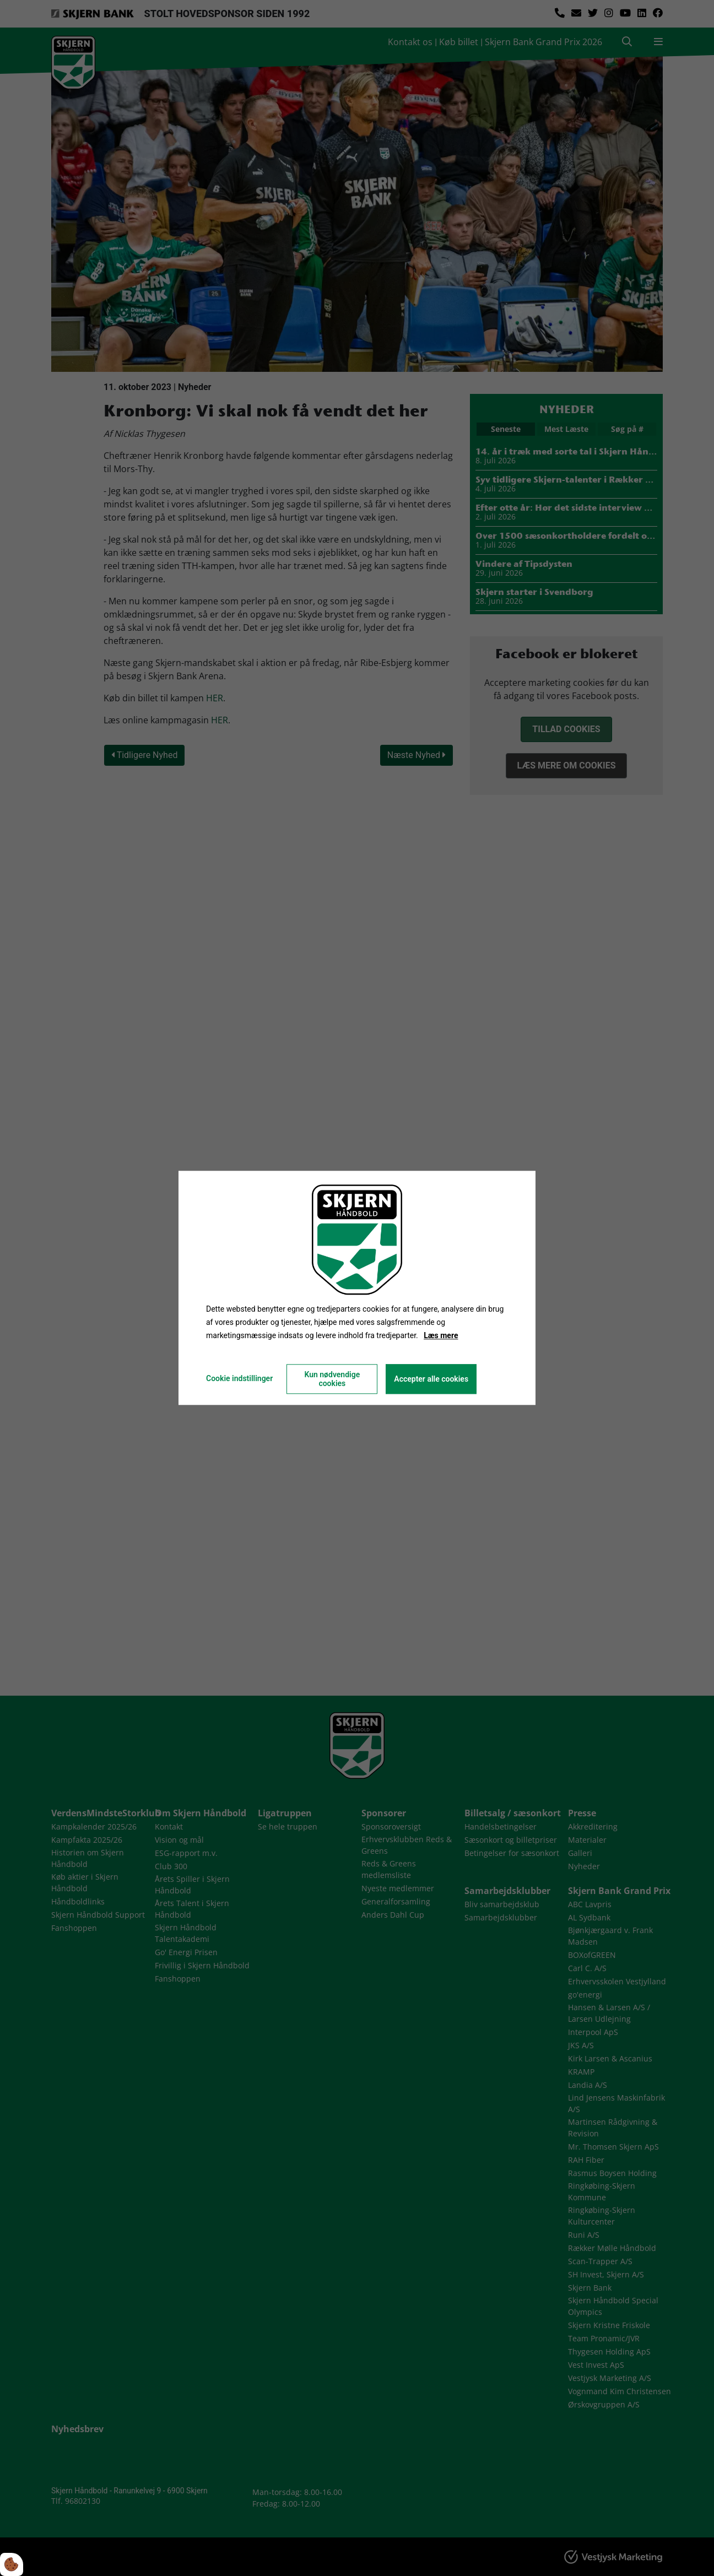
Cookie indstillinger (239, 1378)
